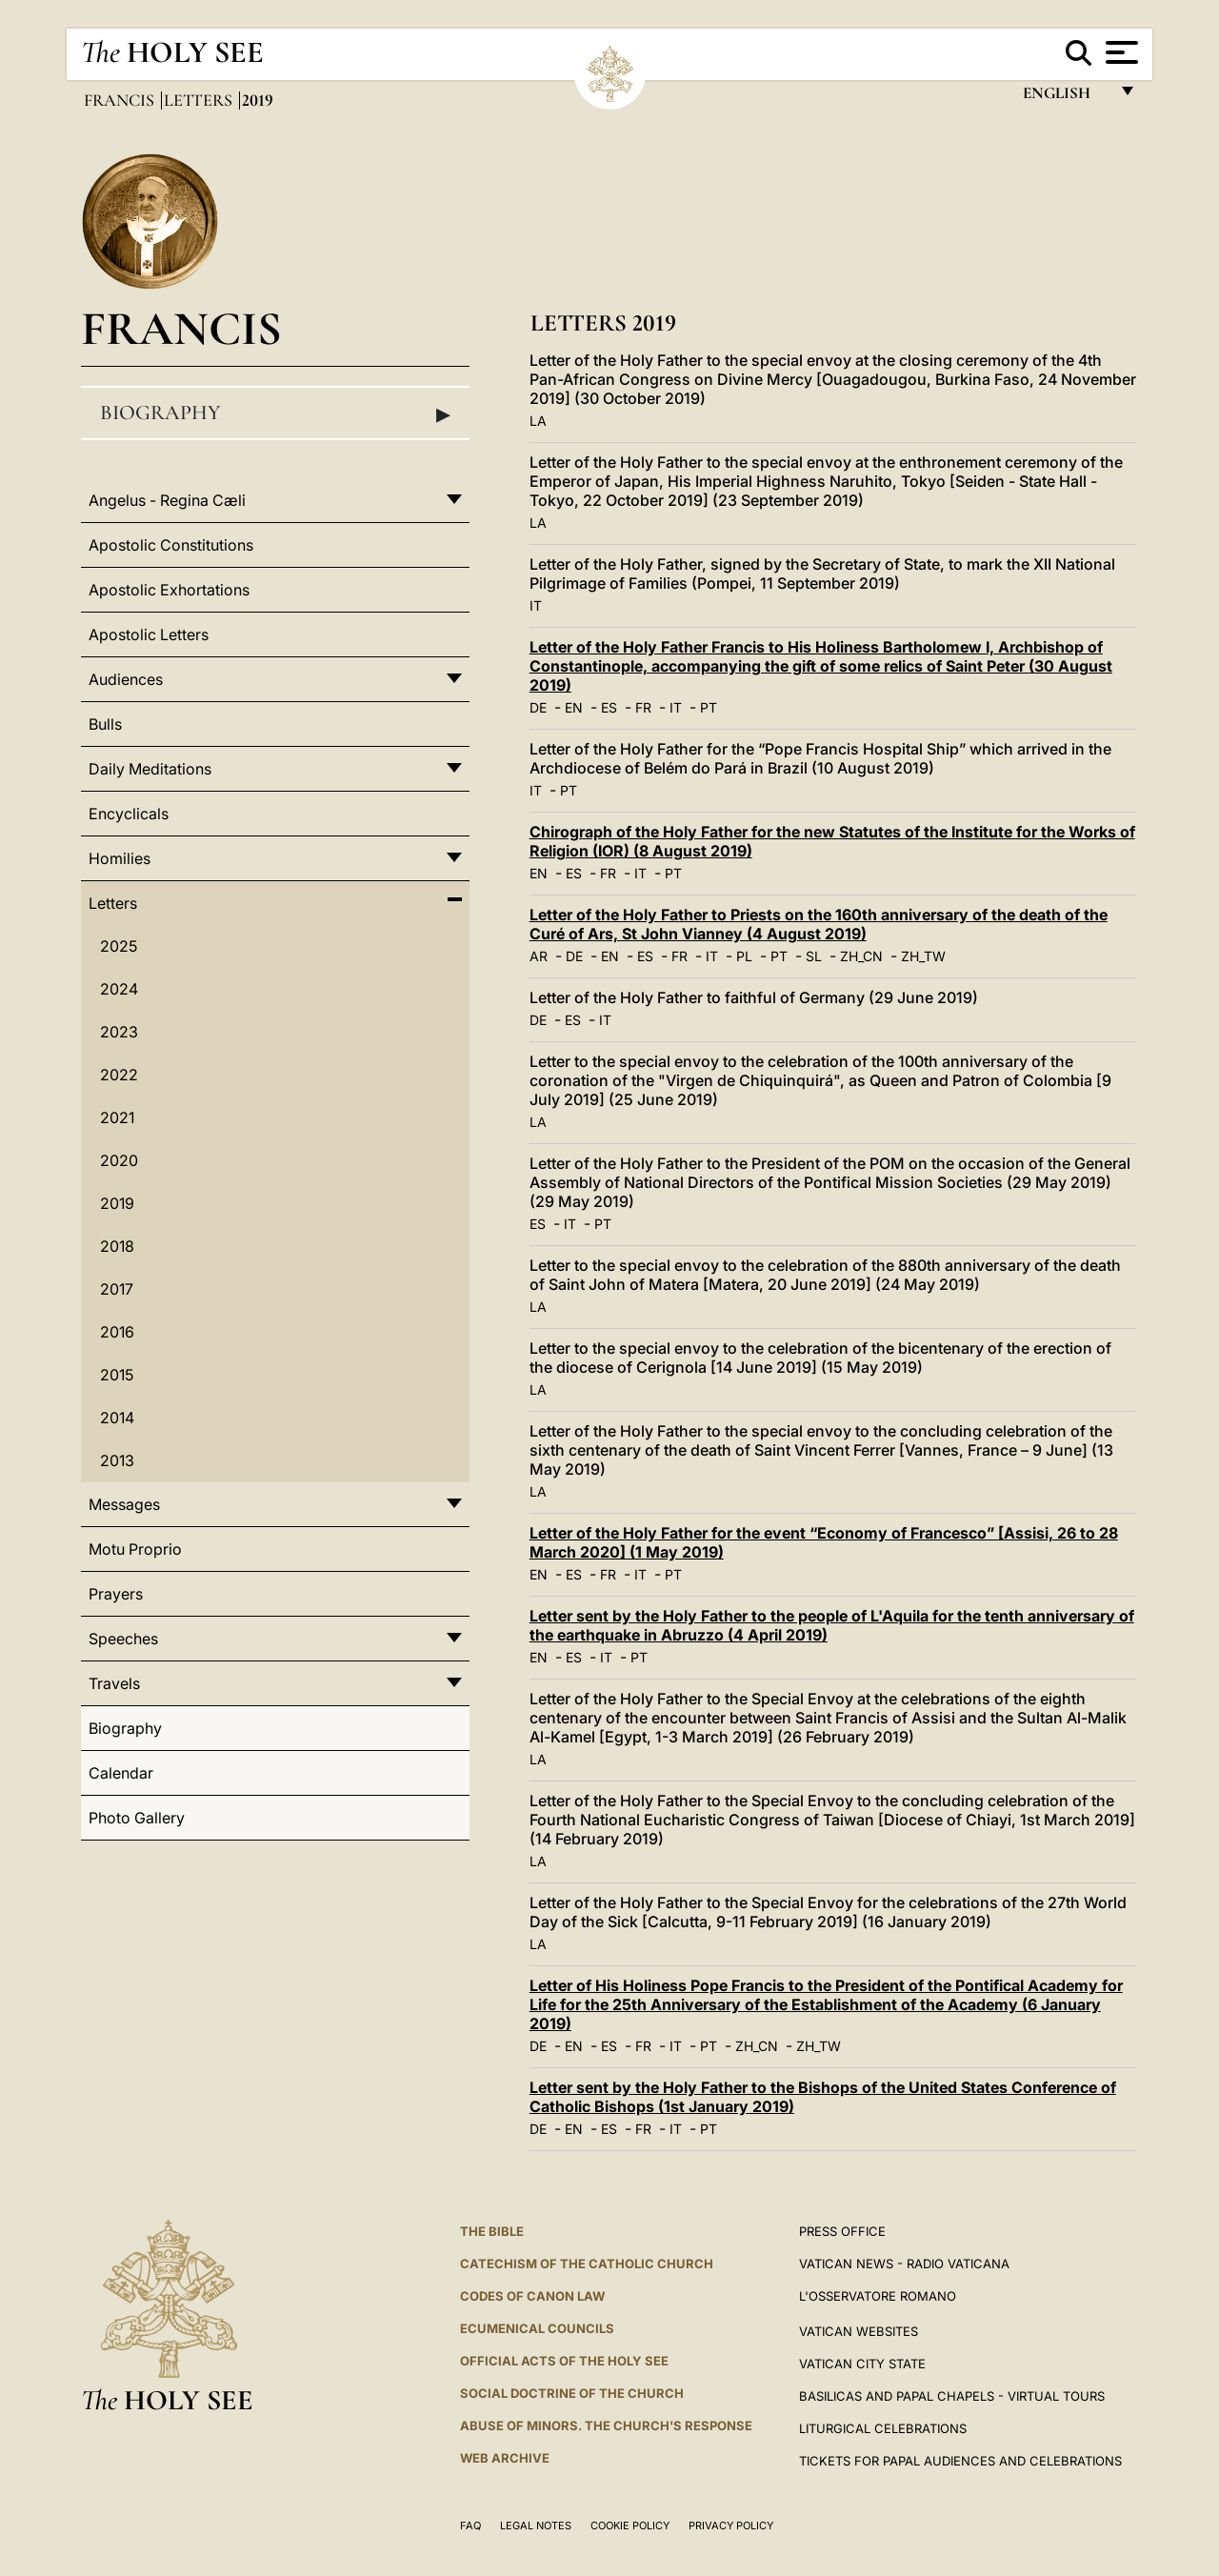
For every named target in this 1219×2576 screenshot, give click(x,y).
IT (536, 605)
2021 (117, 1117)
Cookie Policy (629, 2525)
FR (643, 707)
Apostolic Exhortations (169, 589)
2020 (119, 1160)
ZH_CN (861, 956)
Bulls (105, 724)
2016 (117, 1331)
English (1065, 97)
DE (538, 707)
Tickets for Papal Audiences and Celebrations (960, 2460)
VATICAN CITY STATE (862, 2363)
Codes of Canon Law (532, 2296)
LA (538, 421)
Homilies (119, 858)
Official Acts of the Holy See (564, 2360)
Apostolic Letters (149, 634)
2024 (119, 988)
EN (574, 707)
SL (814, 956)
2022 (119, 1074)
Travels (114, 1683)
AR (539, 956)
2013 (117, 1460)
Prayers (116, 1593)
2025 (118, 946)
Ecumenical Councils (537, 2328)
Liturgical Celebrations (883, 2428)
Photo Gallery (137, 1817)
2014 (117, 1417)
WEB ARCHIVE (505, 2457)
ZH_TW (923, 956)
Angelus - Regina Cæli (167, 500)
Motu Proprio (135, 1549)
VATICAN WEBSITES (858, 2331)
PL (744, 956)
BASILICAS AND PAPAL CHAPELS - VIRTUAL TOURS (952, 2396)
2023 (119, 1031)
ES (609, 707)
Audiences (126, 679)
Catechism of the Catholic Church (586, 2263)
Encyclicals (129, 813)
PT (708, 707)
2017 (116, 1288)
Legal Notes (535, 2525)
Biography (275, 413)
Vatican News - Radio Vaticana (904, 2263)
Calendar (121, 1772)
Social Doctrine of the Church (572, 2393)
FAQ (470, 2525)
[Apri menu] (1119, 52)
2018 (117, 1246)
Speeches (123, 1638)
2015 (116, 1374)
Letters (200, 100)
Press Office (842, 2231)
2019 (117, 1203)
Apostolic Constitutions (171, 544)
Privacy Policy (731, 2525)
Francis (121, 100)
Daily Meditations (150, 768)
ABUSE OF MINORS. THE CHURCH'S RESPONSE (606, 2425)
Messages (124, 1504)
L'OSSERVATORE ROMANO (877, 2296)
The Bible (492, 2231)
